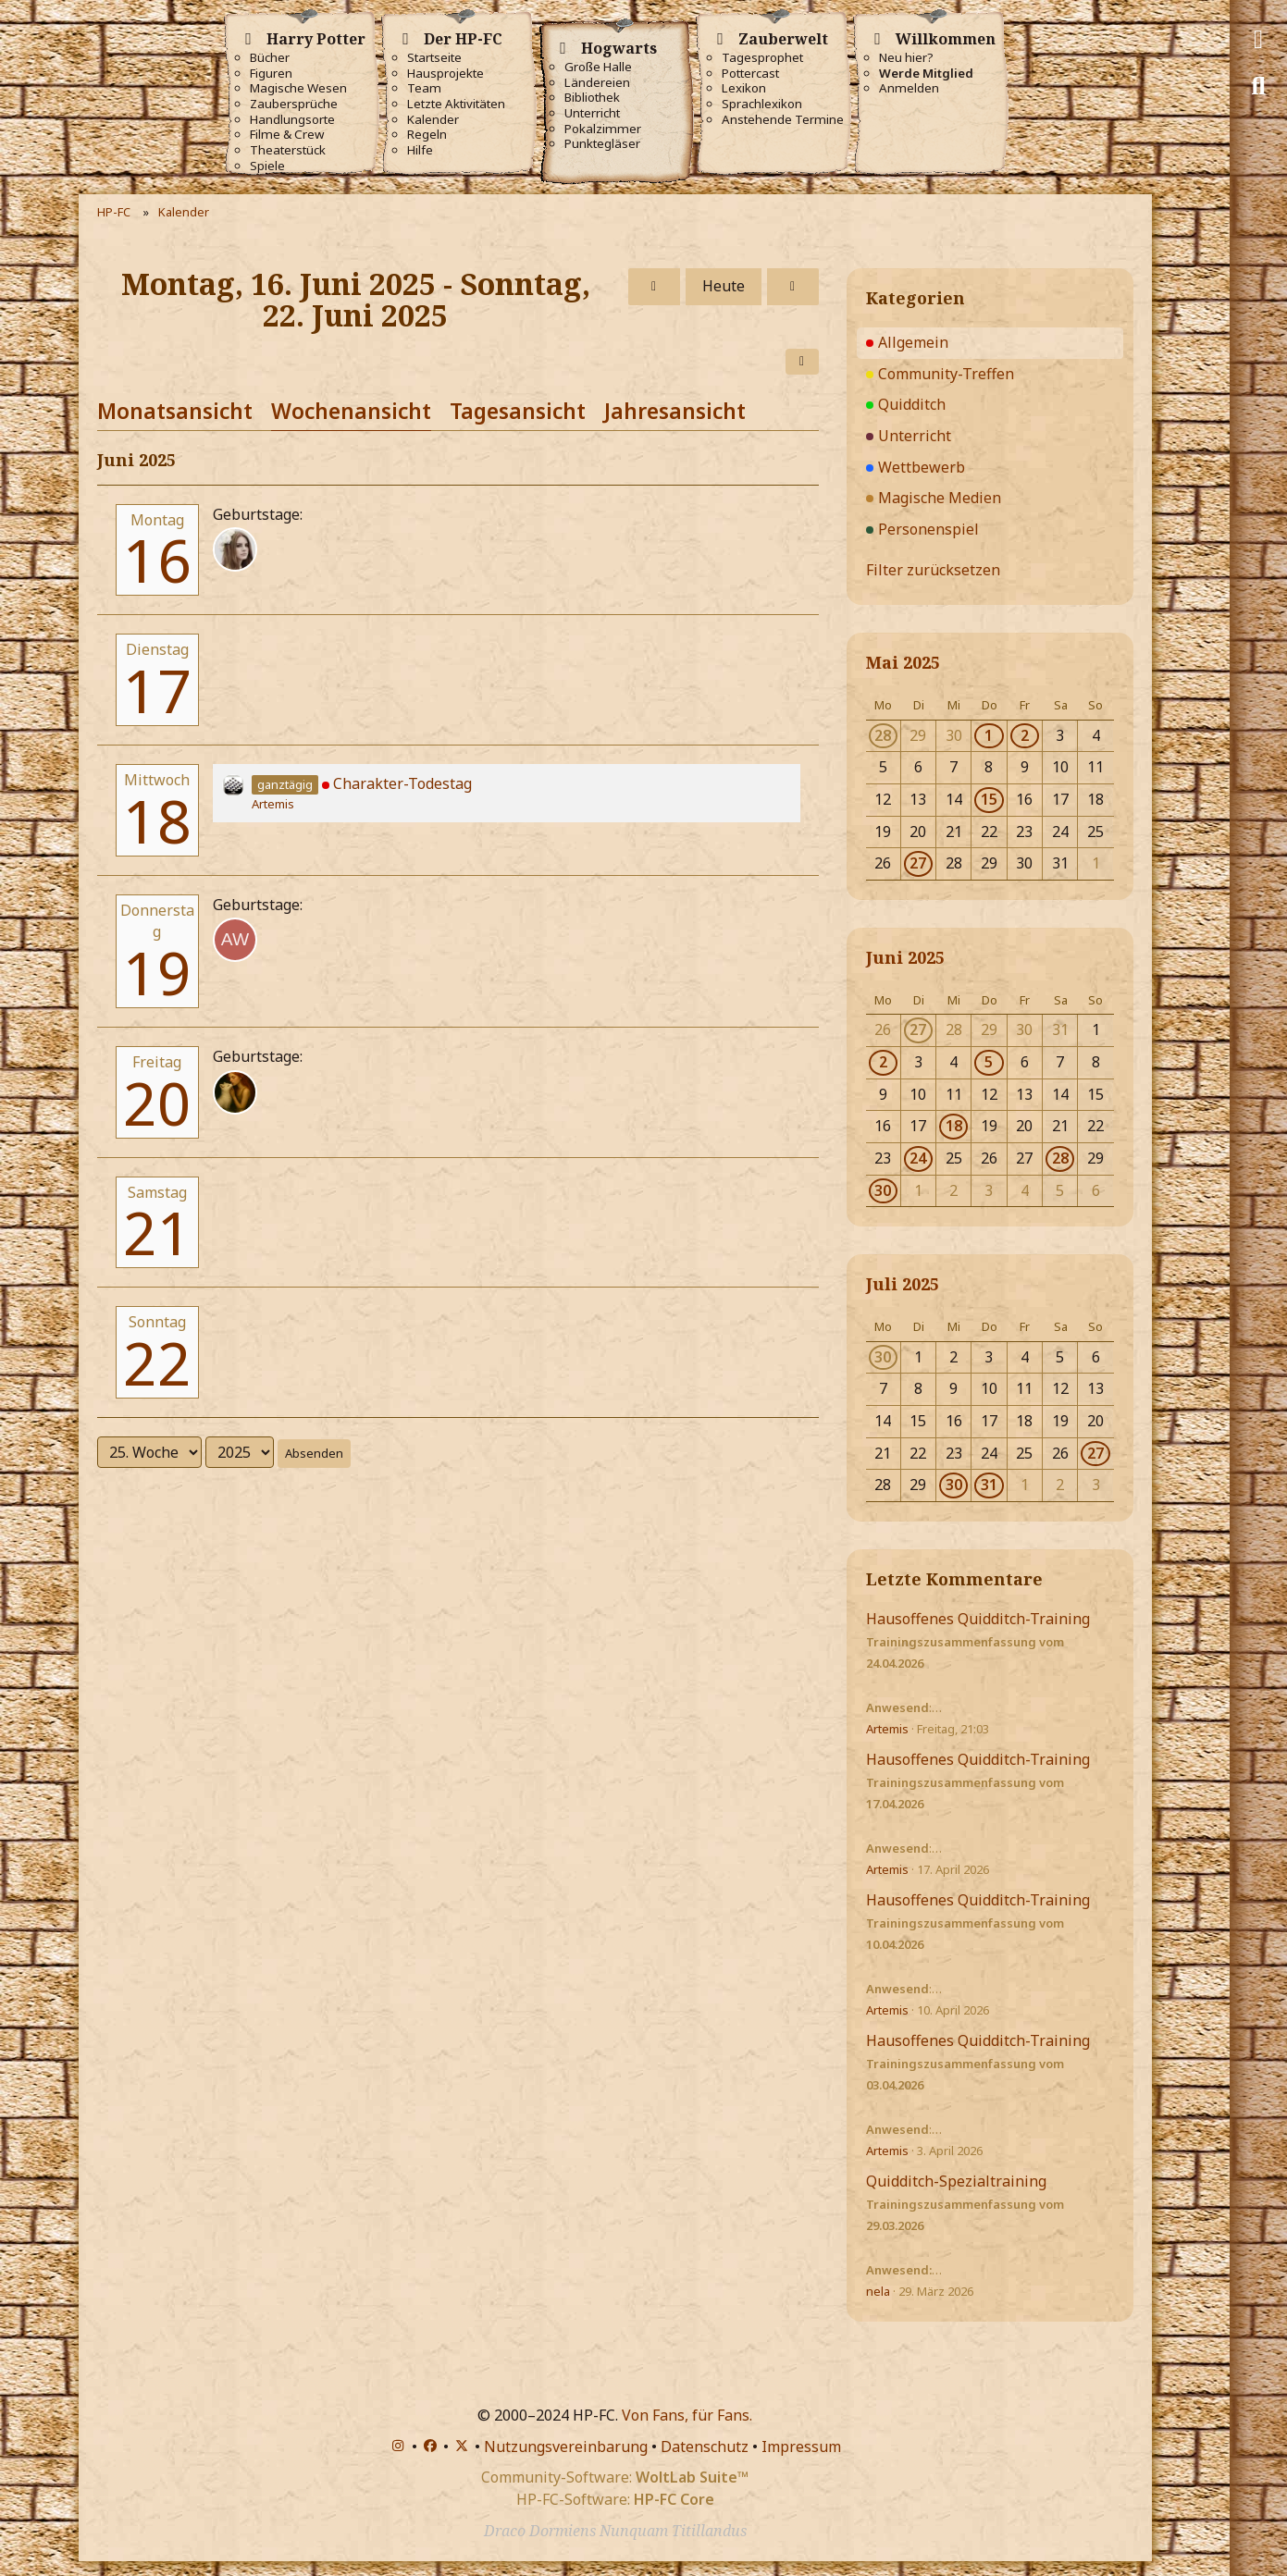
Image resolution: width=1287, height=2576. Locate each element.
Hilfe (420, 150)
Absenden (314, 1453)
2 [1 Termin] (883, 1062)
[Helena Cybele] (235, 549)
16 (157, 560)
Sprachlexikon (762, 104)
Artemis (273, 803)
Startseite (434, 58)
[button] (802, 362)
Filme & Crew (287, 134)
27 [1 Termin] (918, 863)
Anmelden (909, 88)
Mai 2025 (903, 662)
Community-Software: (615, 2477)
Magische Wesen (298, 88)
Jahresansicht (675, 410)
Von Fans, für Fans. (687, 2415)
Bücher (270, 58)
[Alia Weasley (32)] (235, 940)
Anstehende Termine (783, 120)
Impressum (801, 2446)
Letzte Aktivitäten (456, 104)
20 (157, 1103)
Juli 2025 (902, 1284)
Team (424, 88)
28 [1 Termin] (882, 735)
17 (157, 690)
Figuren (271, 73)
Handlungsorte (292, 120)
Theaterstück (288, 150)
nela (878, 2291)
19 (157, 972)
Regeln (427, 134)
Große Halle (598, 67)
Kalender (433, 120)
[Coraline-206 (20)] (235, 1092)
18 (157, 821)
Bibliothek (592, 97)
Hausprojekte (445, 73)
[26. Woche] (793, 286)
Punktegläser (602, 144)
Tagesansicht (518, 410)
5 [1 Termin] (988, 1062)
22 (157, 1363)
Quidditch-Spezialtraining (956, 2181)
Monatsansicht (175, 410)
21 (157, 1232)
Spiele (267, 166)
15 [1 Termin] (989, 799)
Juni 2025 (905, 957)
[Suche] (1258, 86)
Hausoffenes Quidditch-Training (978, 1618)
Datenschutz (705, 2446)
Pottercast (750, 73)
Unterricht (592, 113)
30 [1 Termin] (882, 1190)
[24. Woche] (654, 286)
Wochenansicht (351, 410)
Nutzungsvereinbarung (566, 2446)
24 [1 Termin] (918, 1158)
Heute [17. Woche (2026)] (723, 286)
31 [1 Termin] (989, 1484)
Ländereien (597, 83)
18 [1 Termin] (954, 1125)
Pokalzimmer (602, 129)
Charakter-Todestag (402, 783)
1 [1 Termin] (988, 735)
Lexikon (744, 88)
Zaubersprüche (294, 104)
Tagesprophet (762, 58)
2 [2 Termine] (1025, 735)
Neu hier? (906, 58)
